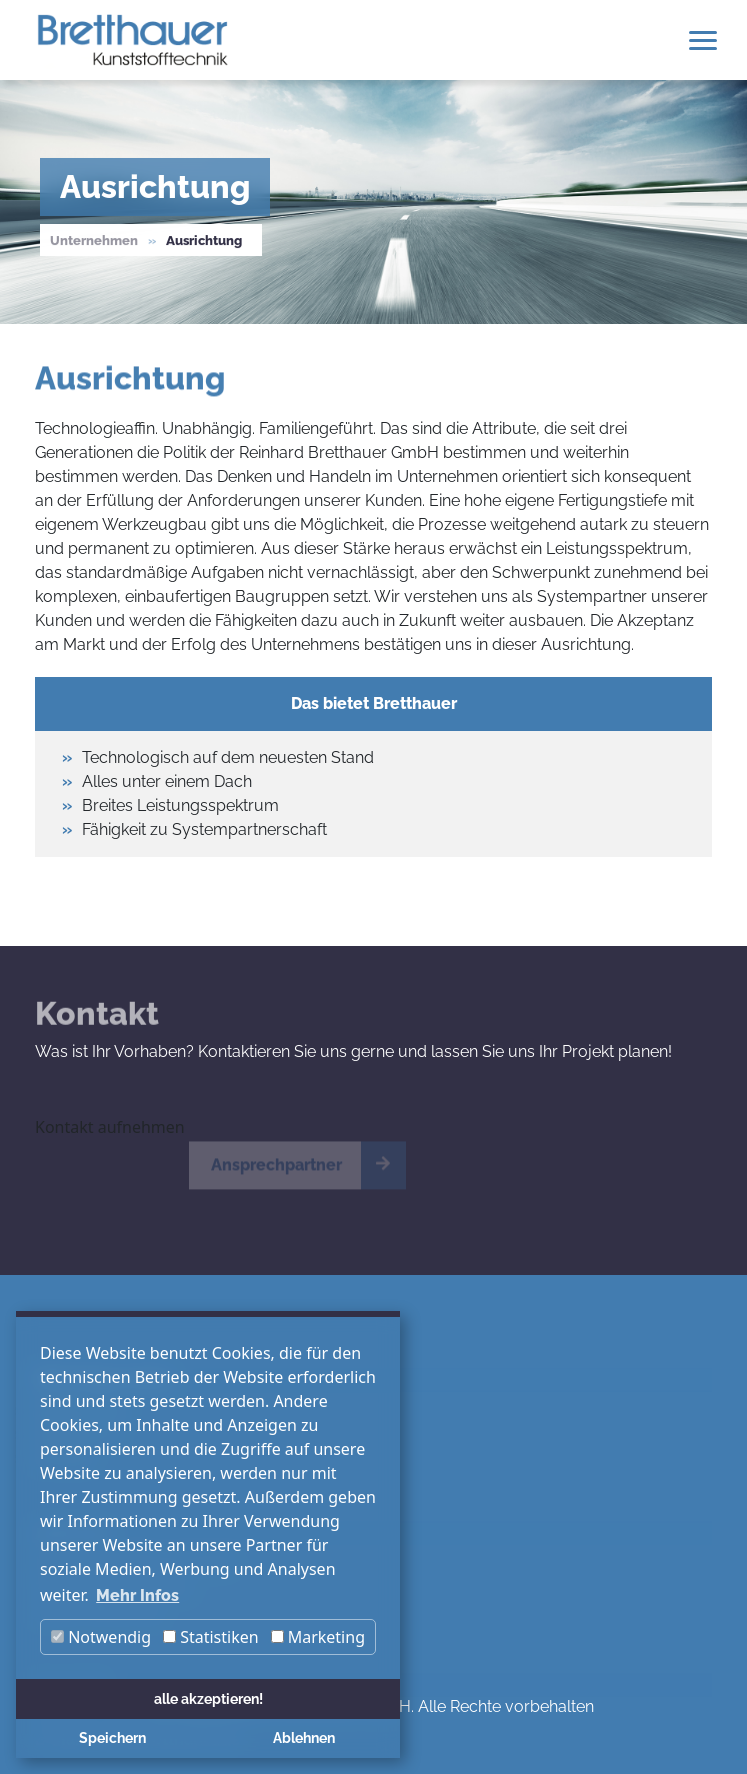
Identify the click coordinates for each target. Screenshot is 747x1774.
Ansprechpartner (276, 1172)
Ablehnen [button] (304, 1737)
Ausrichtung (204, 240)
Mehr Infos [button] (137, 1595)
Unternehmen (94, 240)
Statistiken (211, 1637)
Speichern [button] (112, 1737)
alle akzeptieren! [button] (208, 1698)
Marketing (318, 1637)
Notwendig (101, 1637)
